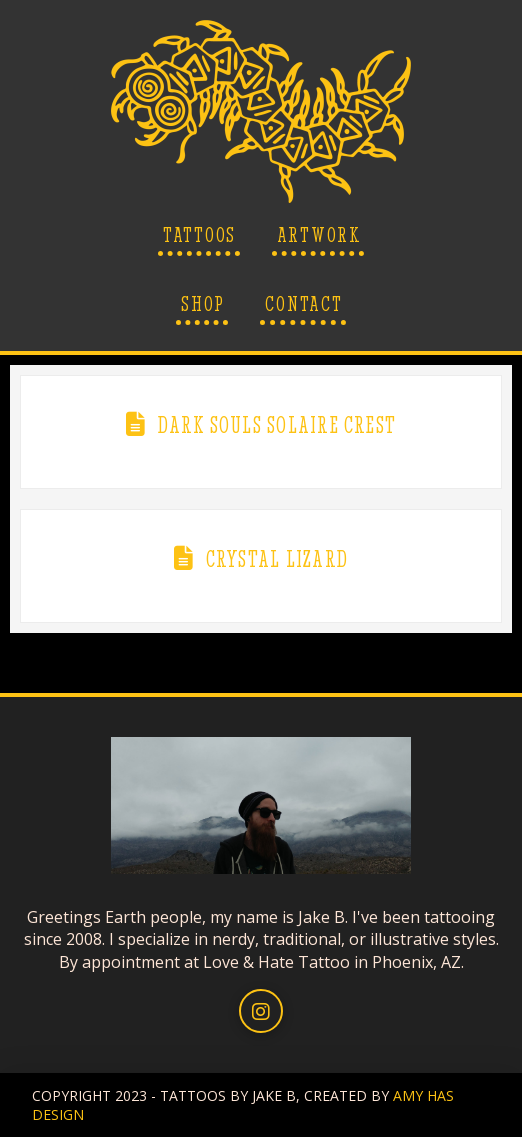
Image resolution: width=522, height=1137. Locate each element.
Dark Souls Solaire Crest (277, 425)
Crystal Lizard (277, 559)
